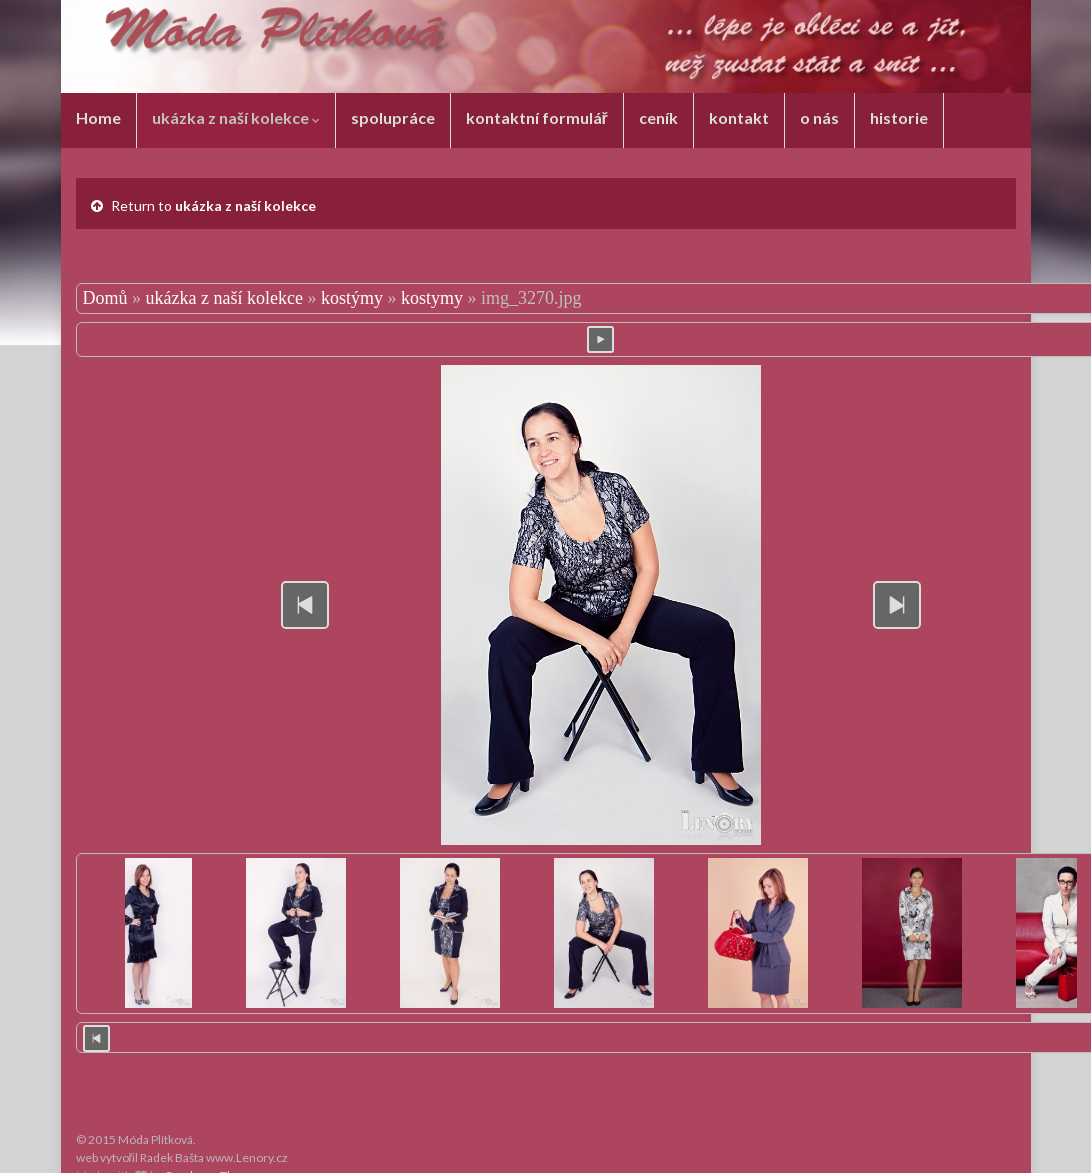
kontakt (739, 117)
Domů (105, 298)
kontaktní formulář (537, 117)
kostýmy (352, 298)
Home (98, 117)
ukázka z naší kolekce (236, 117)
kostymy (432, 298)
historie (899, 117)
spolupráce (393, 117)
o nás (819, 117)
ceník (658, 117)
